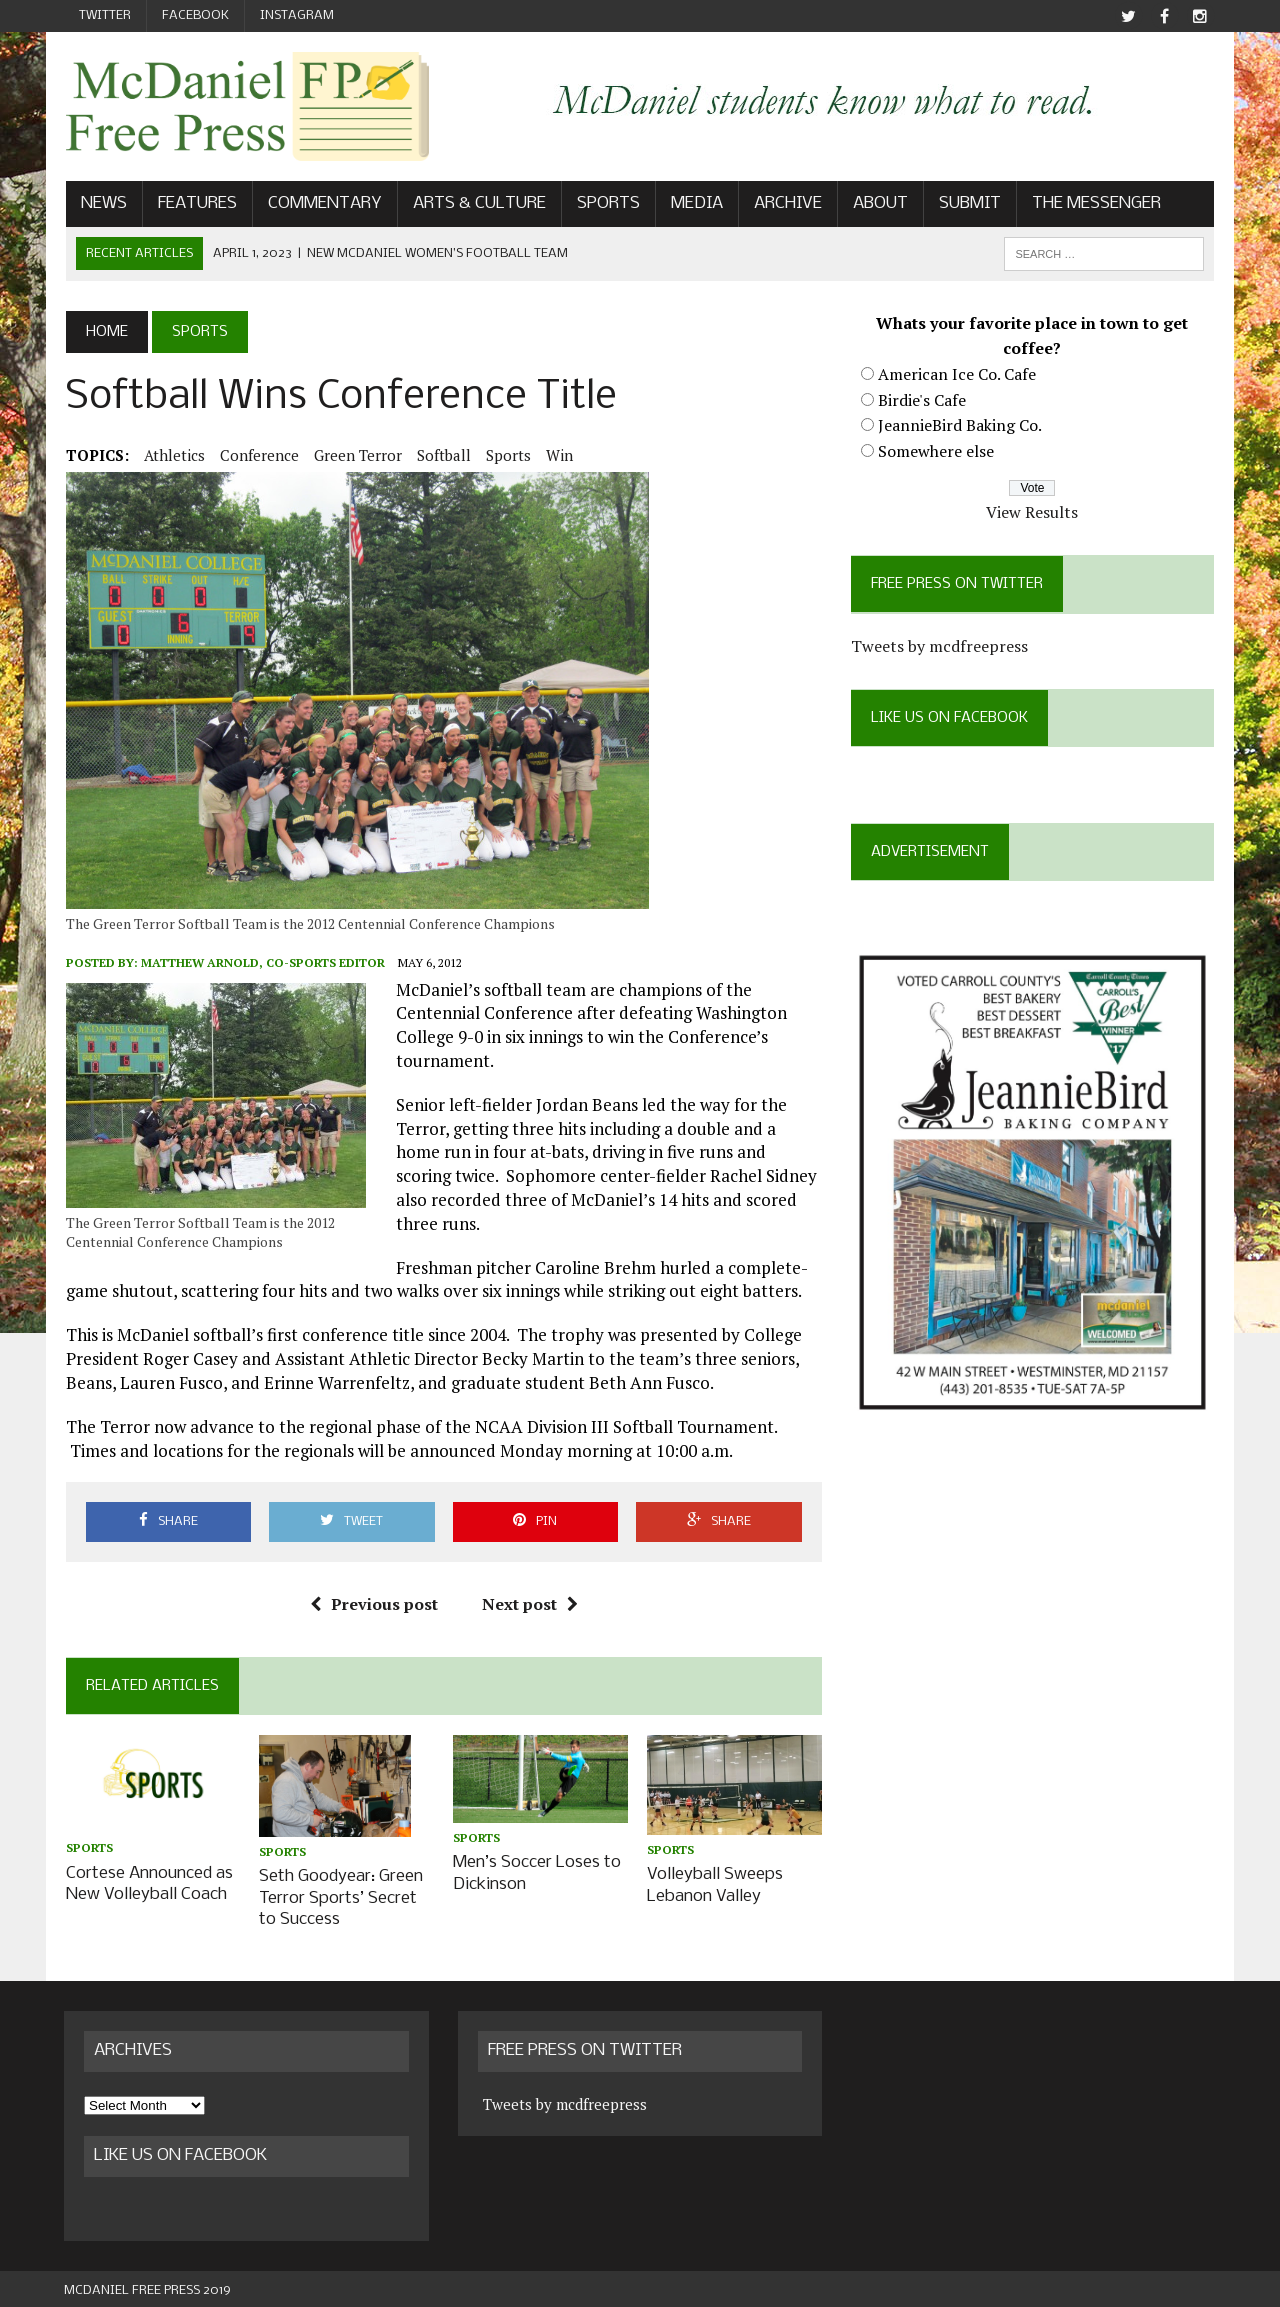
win (557, 455)
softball (442, 455)
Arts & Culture (477, 203)
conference (257, 455)
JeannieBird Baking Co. (960, 425)
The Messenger (1094, 203)
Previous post (373, 1604)
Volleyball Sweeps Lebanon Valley (715, 1885)
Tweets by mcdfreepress (939, 646)
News (102, 203)
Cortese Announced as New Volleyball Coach (147, 1883)
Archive (786, 203)
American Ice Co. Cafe (957, 374)
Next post (529, 1604)
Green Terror (356, 455)
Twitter (105, 15)
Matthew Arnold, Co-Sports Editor (261, 963)
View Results (1034, 512)
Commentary (323, 203)
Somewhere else (936, 451)
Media (695, 203)
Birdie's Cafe (922, 400)
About (878, 203)
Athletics (172, 455)
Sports (606, 203)
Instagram (297, 15)
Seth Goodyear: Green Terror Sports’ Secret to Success (340, 1896)
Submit (968, 203)
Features (195, 203)
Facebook (195, 15)
